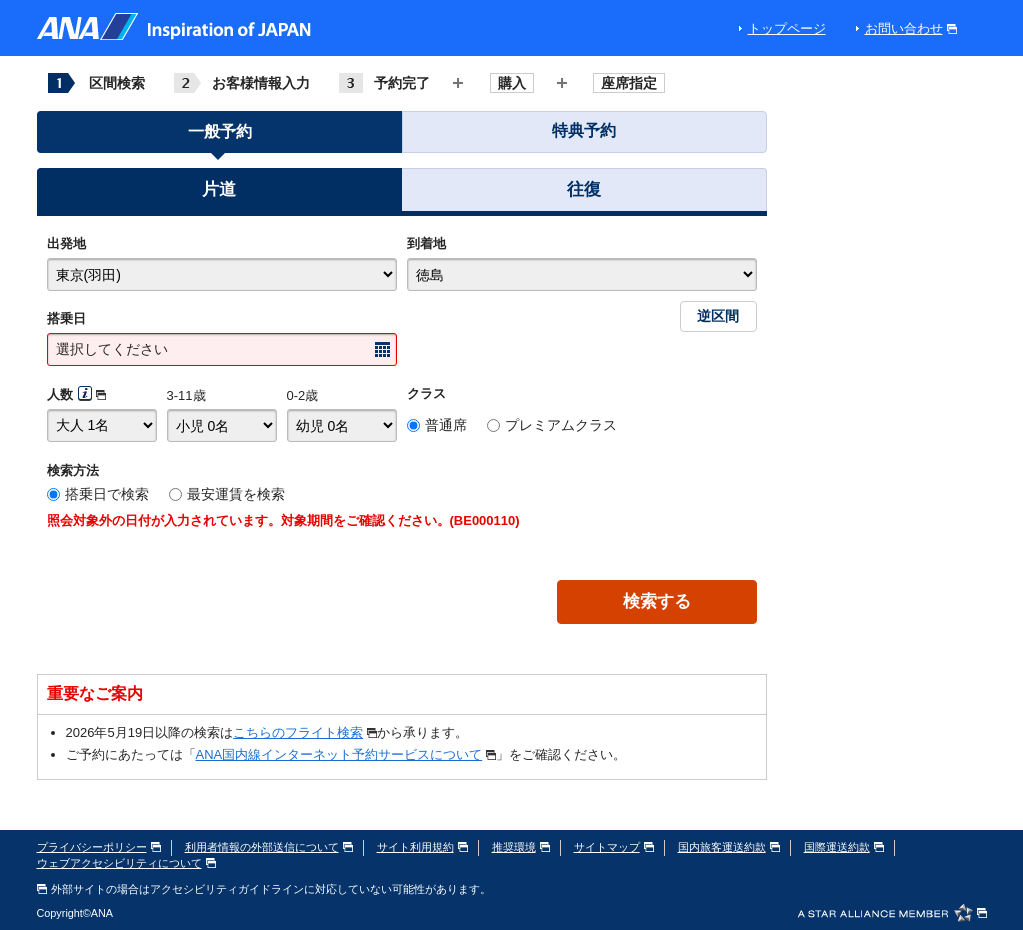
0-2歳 (303, 395)
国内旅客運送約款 (729, 847)
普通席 (446, 425)
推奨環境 (521, 847)
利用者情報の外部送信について (269, 847)
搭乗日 (66, 318)
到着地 (426, 243)
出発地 (66, 243)
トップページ (787, 28)
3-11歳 (186, 395)
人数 (60, 394)
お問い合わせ (911, 28)
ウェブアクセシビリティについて (126, 863)
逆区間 (718, 316)
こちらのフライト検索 (305, 732)
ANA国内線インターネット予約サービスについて (346, 754)
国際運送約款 (844, 847)
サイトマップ (614, 847)
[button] (219, 192)
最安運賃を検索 (236, 494)
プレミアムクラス (561, 425)
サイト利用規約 (422, 847)
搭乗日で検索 (107, 494)
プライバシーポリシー (99, 847)
